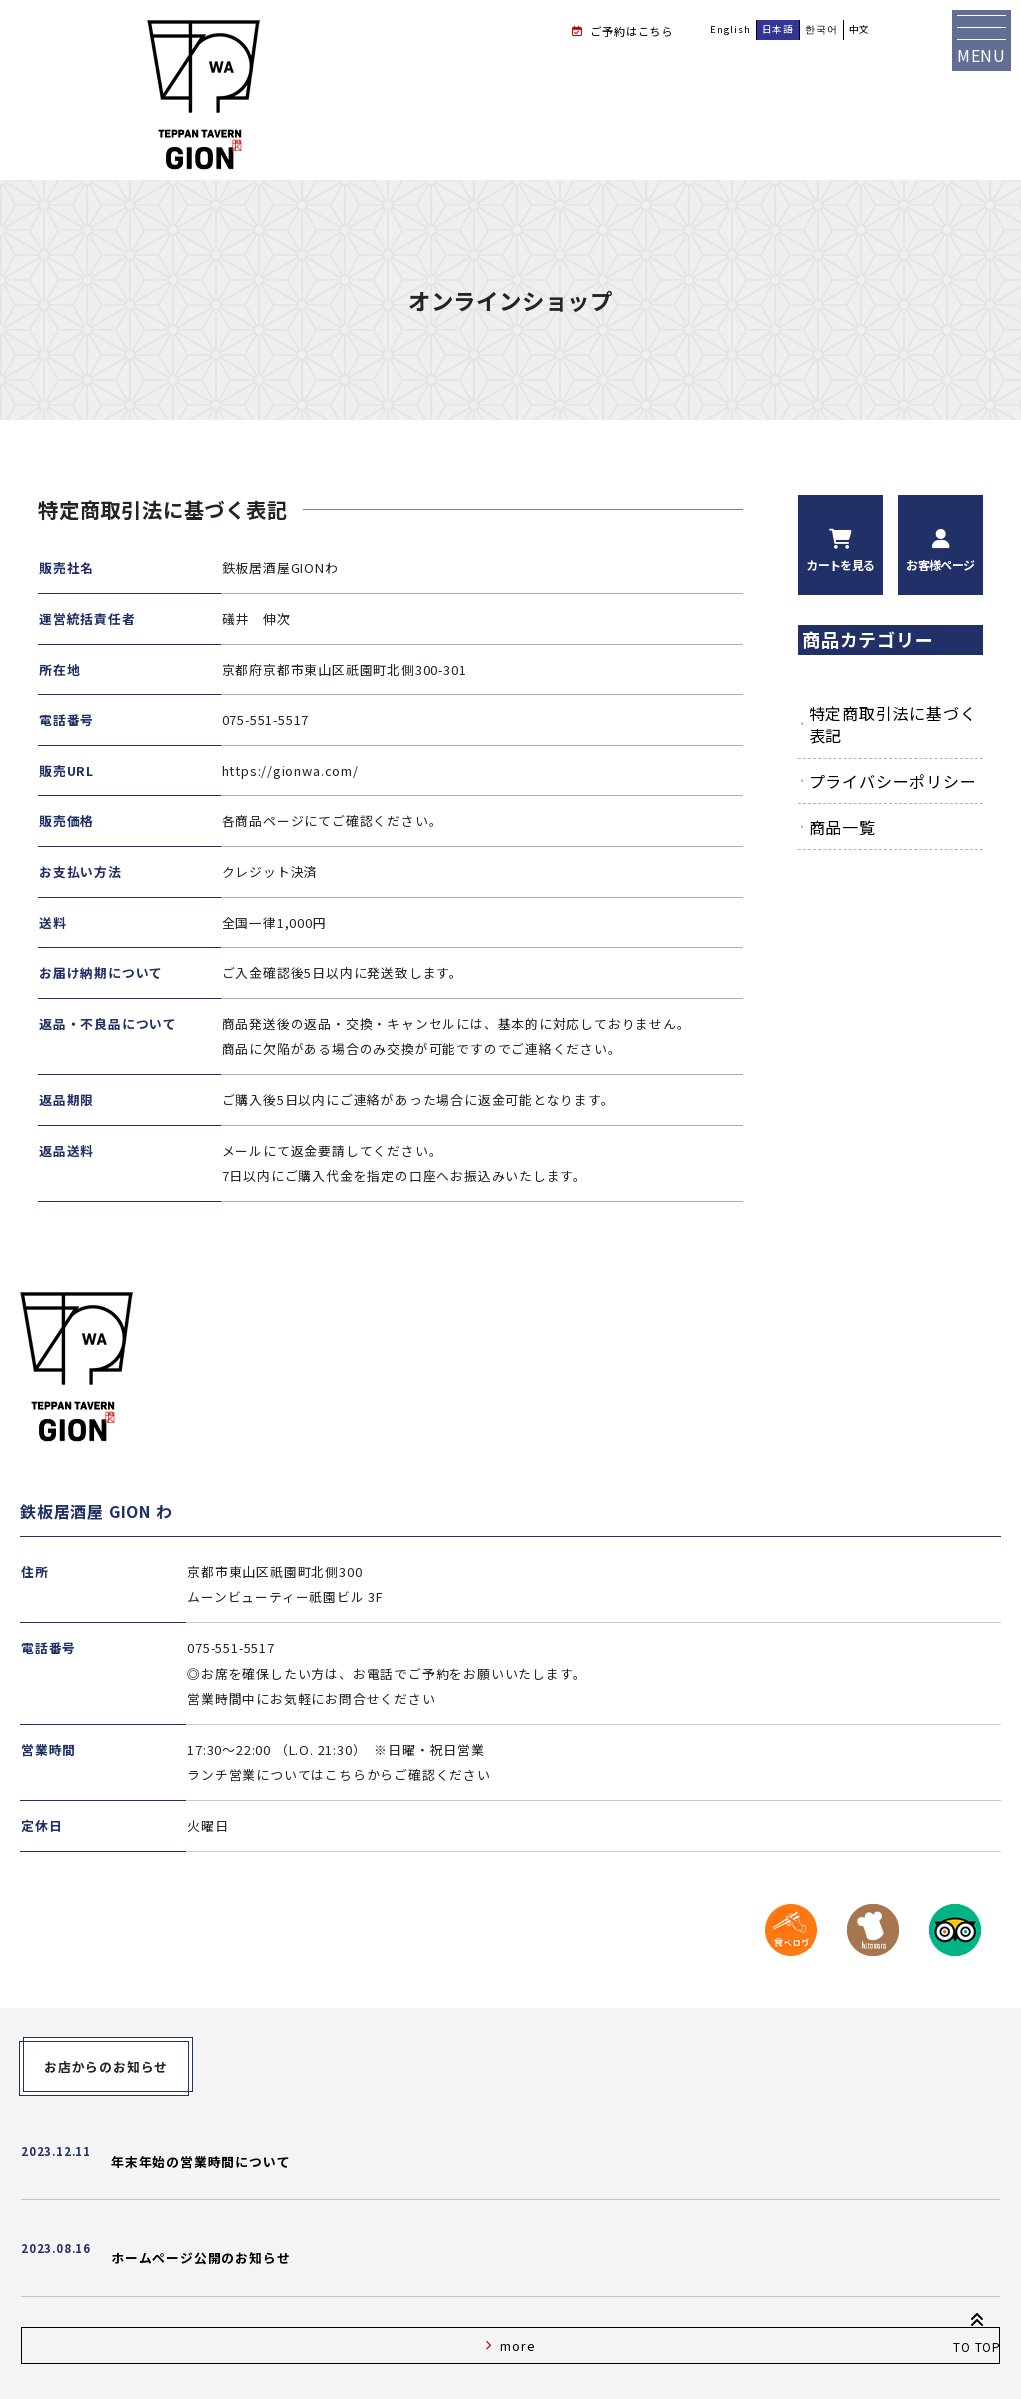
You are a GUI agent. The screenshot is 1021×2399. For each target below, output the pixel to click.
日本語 (778, 29)
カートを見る (840, 564)
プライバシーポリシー (893, 781)
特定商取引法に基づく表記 (893, 724)
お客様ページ (940, 564)
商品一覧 (842, 827)
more (517, 2345)
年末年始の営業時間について (200, 2161)
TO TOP (977, 2329)
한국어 (821, 29)
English (730, 29)
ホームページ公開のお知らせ (200, 2257)
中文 (860, 29)
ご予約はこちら (631, 31)
